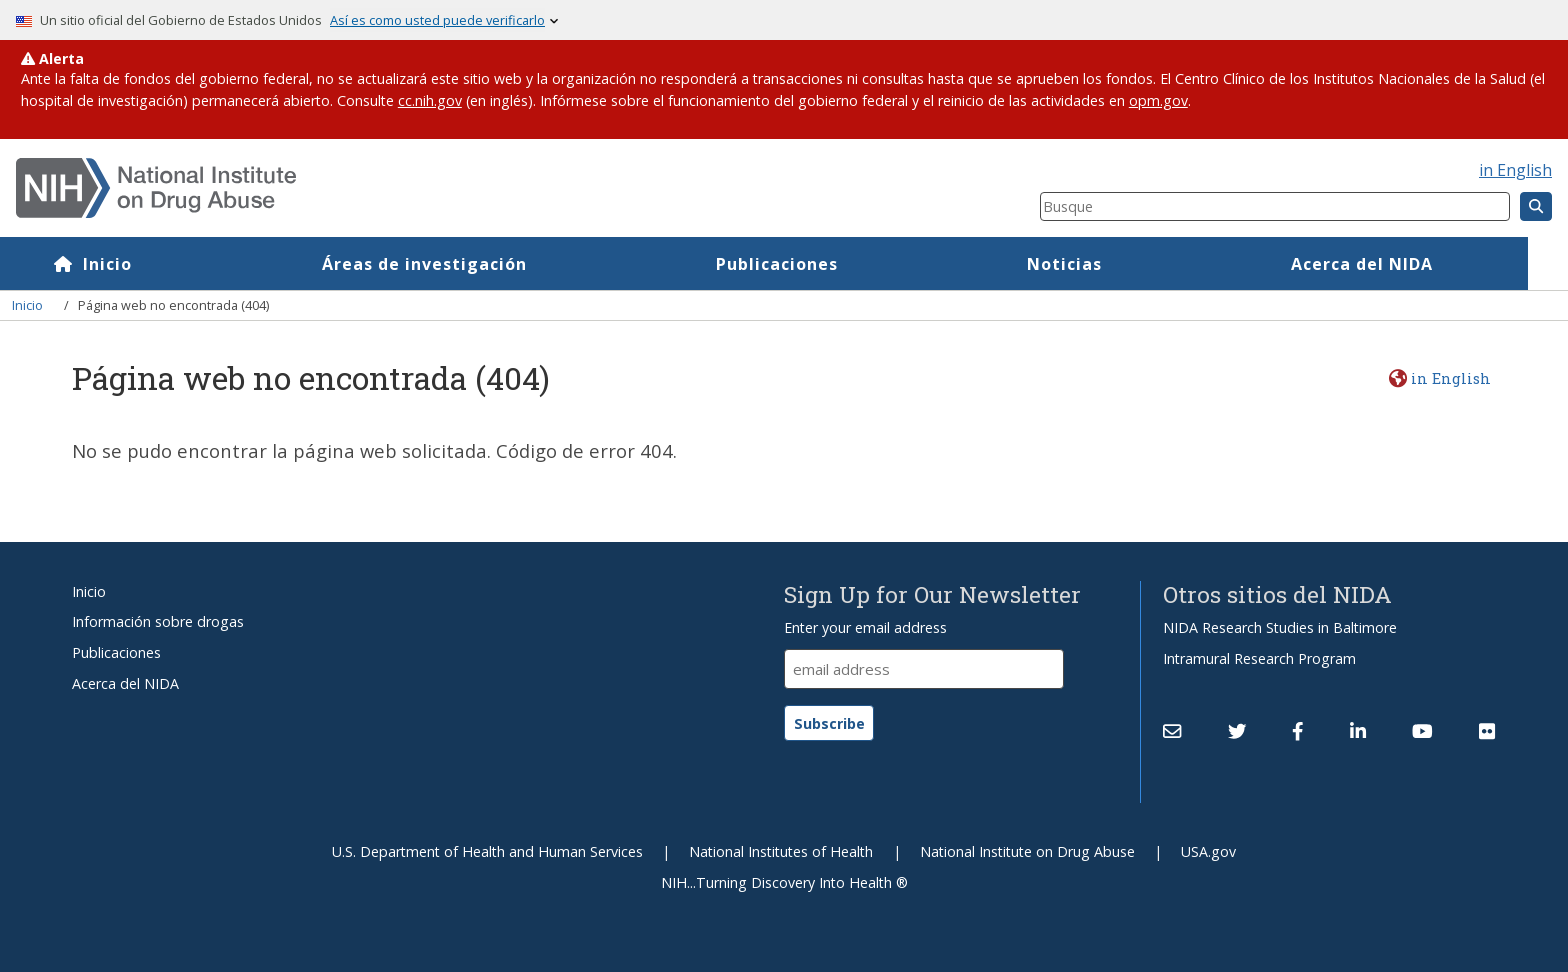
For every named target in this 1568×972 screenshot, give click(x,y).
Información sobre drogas (158, 621)
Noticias (1104, 264)
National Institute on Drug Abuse (1027, 851)
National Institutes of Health (781, 851)
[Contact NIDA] (1172, 732)
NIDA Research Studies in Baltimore (1280, 627)
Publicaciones (817, 264)
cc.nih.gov (430, 100)
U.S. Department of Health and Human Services (487, 851)
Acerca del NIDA (1402, 264)
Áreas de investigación (464, 264)
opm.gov (1158, 100)
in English (1515, 170)
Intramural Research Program (1259, 658)
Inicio (147, 264)
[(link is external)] (1237, 732)
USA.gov (1208, 851)
